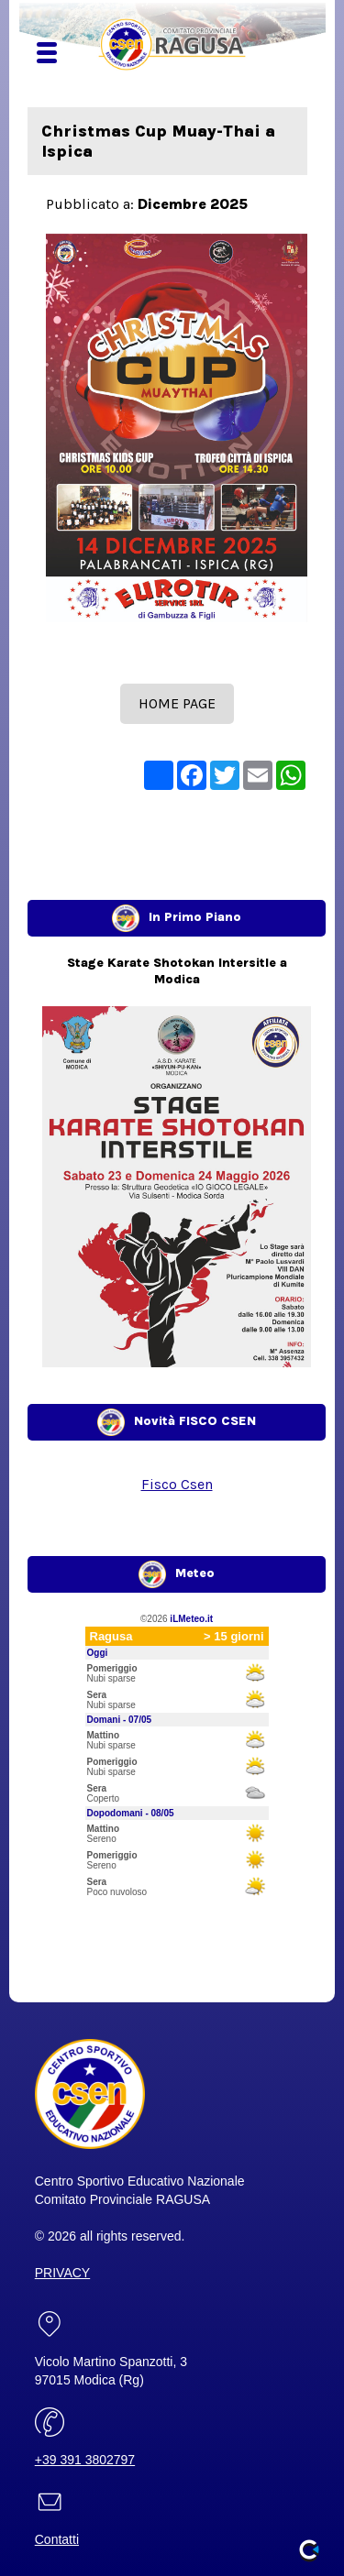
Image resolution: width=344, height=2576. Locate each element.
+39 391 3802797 (85, 2459)
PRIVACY (62, 2272)
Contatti (57, 2539)
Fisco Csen (177, 1484)
